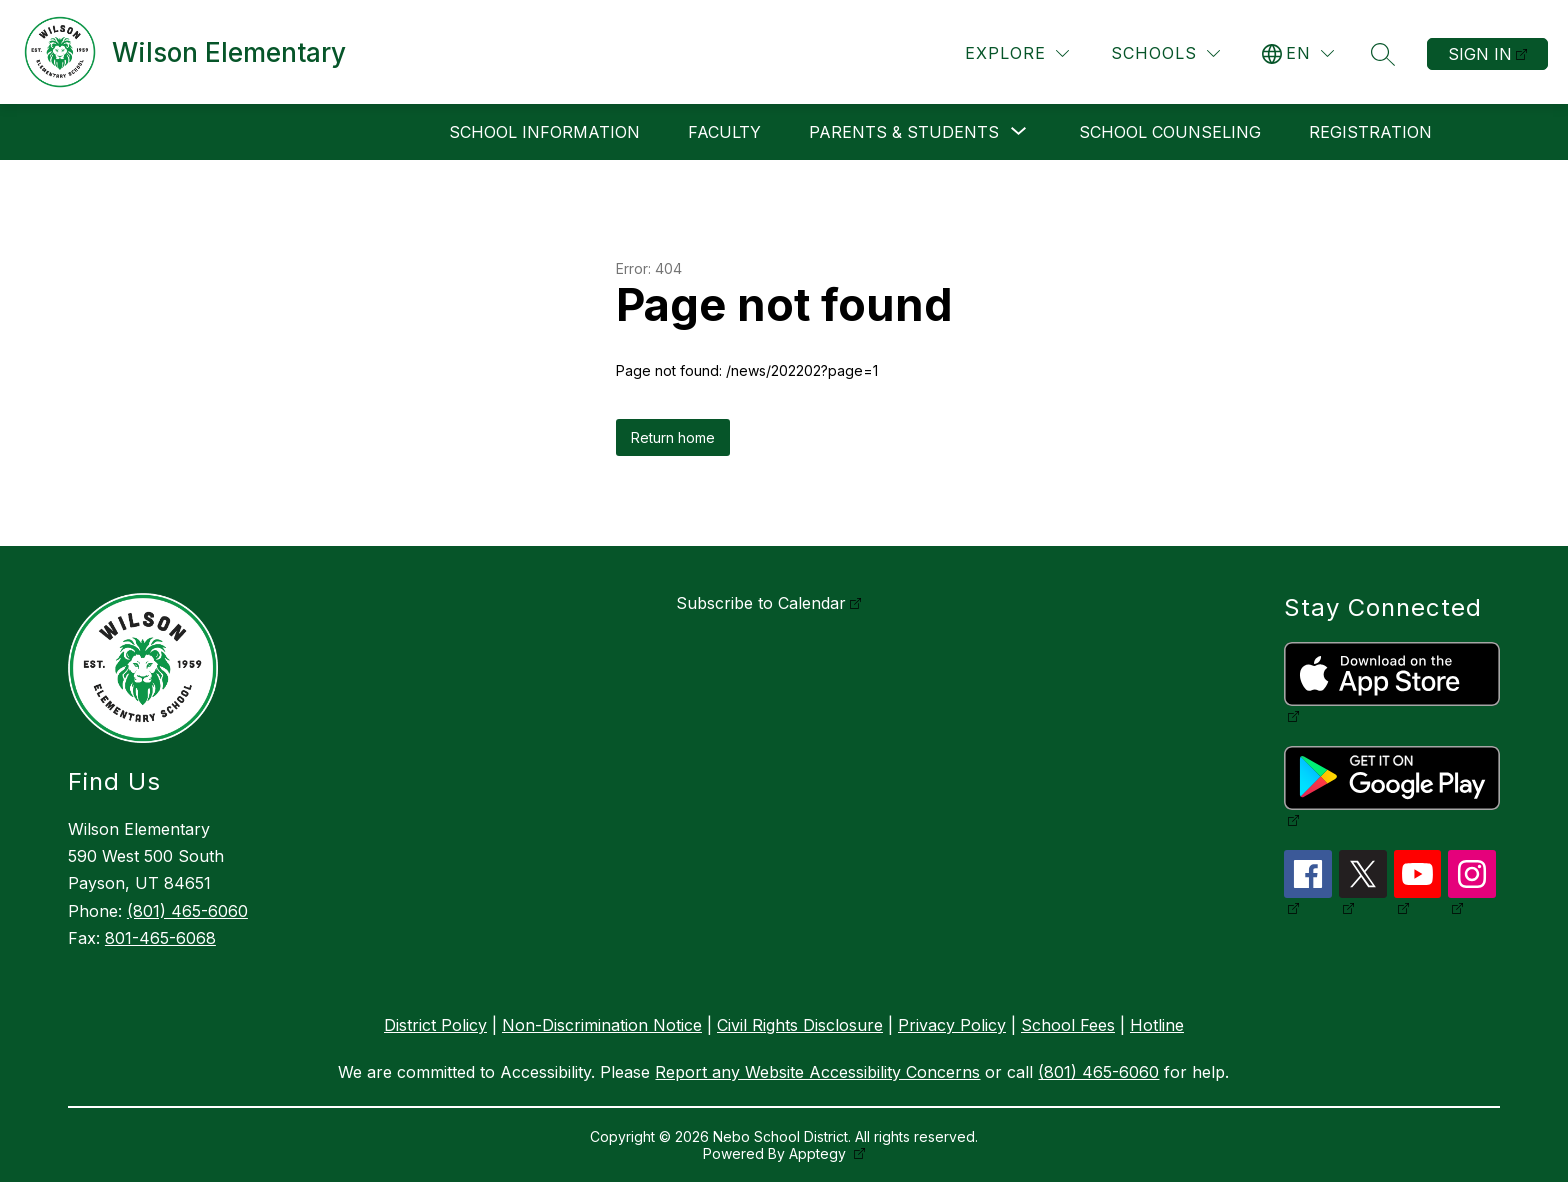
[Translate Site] (1298, 53)
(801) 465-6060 (187, 911)
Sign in (1480, 54)
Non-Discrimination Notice (602, 1025)
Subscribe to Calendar (761, 603)
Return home (673, 437)
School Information (544, 132)
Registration (1370, 132)
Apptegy (819, 1153)
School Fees (1068, 1025)
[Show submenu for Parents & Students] (904, 132)
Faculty (724, 132)
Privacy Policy (952, 1025)
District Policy (435, 1025)
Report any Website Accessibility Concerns (817, 1072)
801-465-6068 (160, 938)
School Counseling (1170, 132)
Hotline (1157, 1025)
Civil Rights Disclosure (800, 1025)
